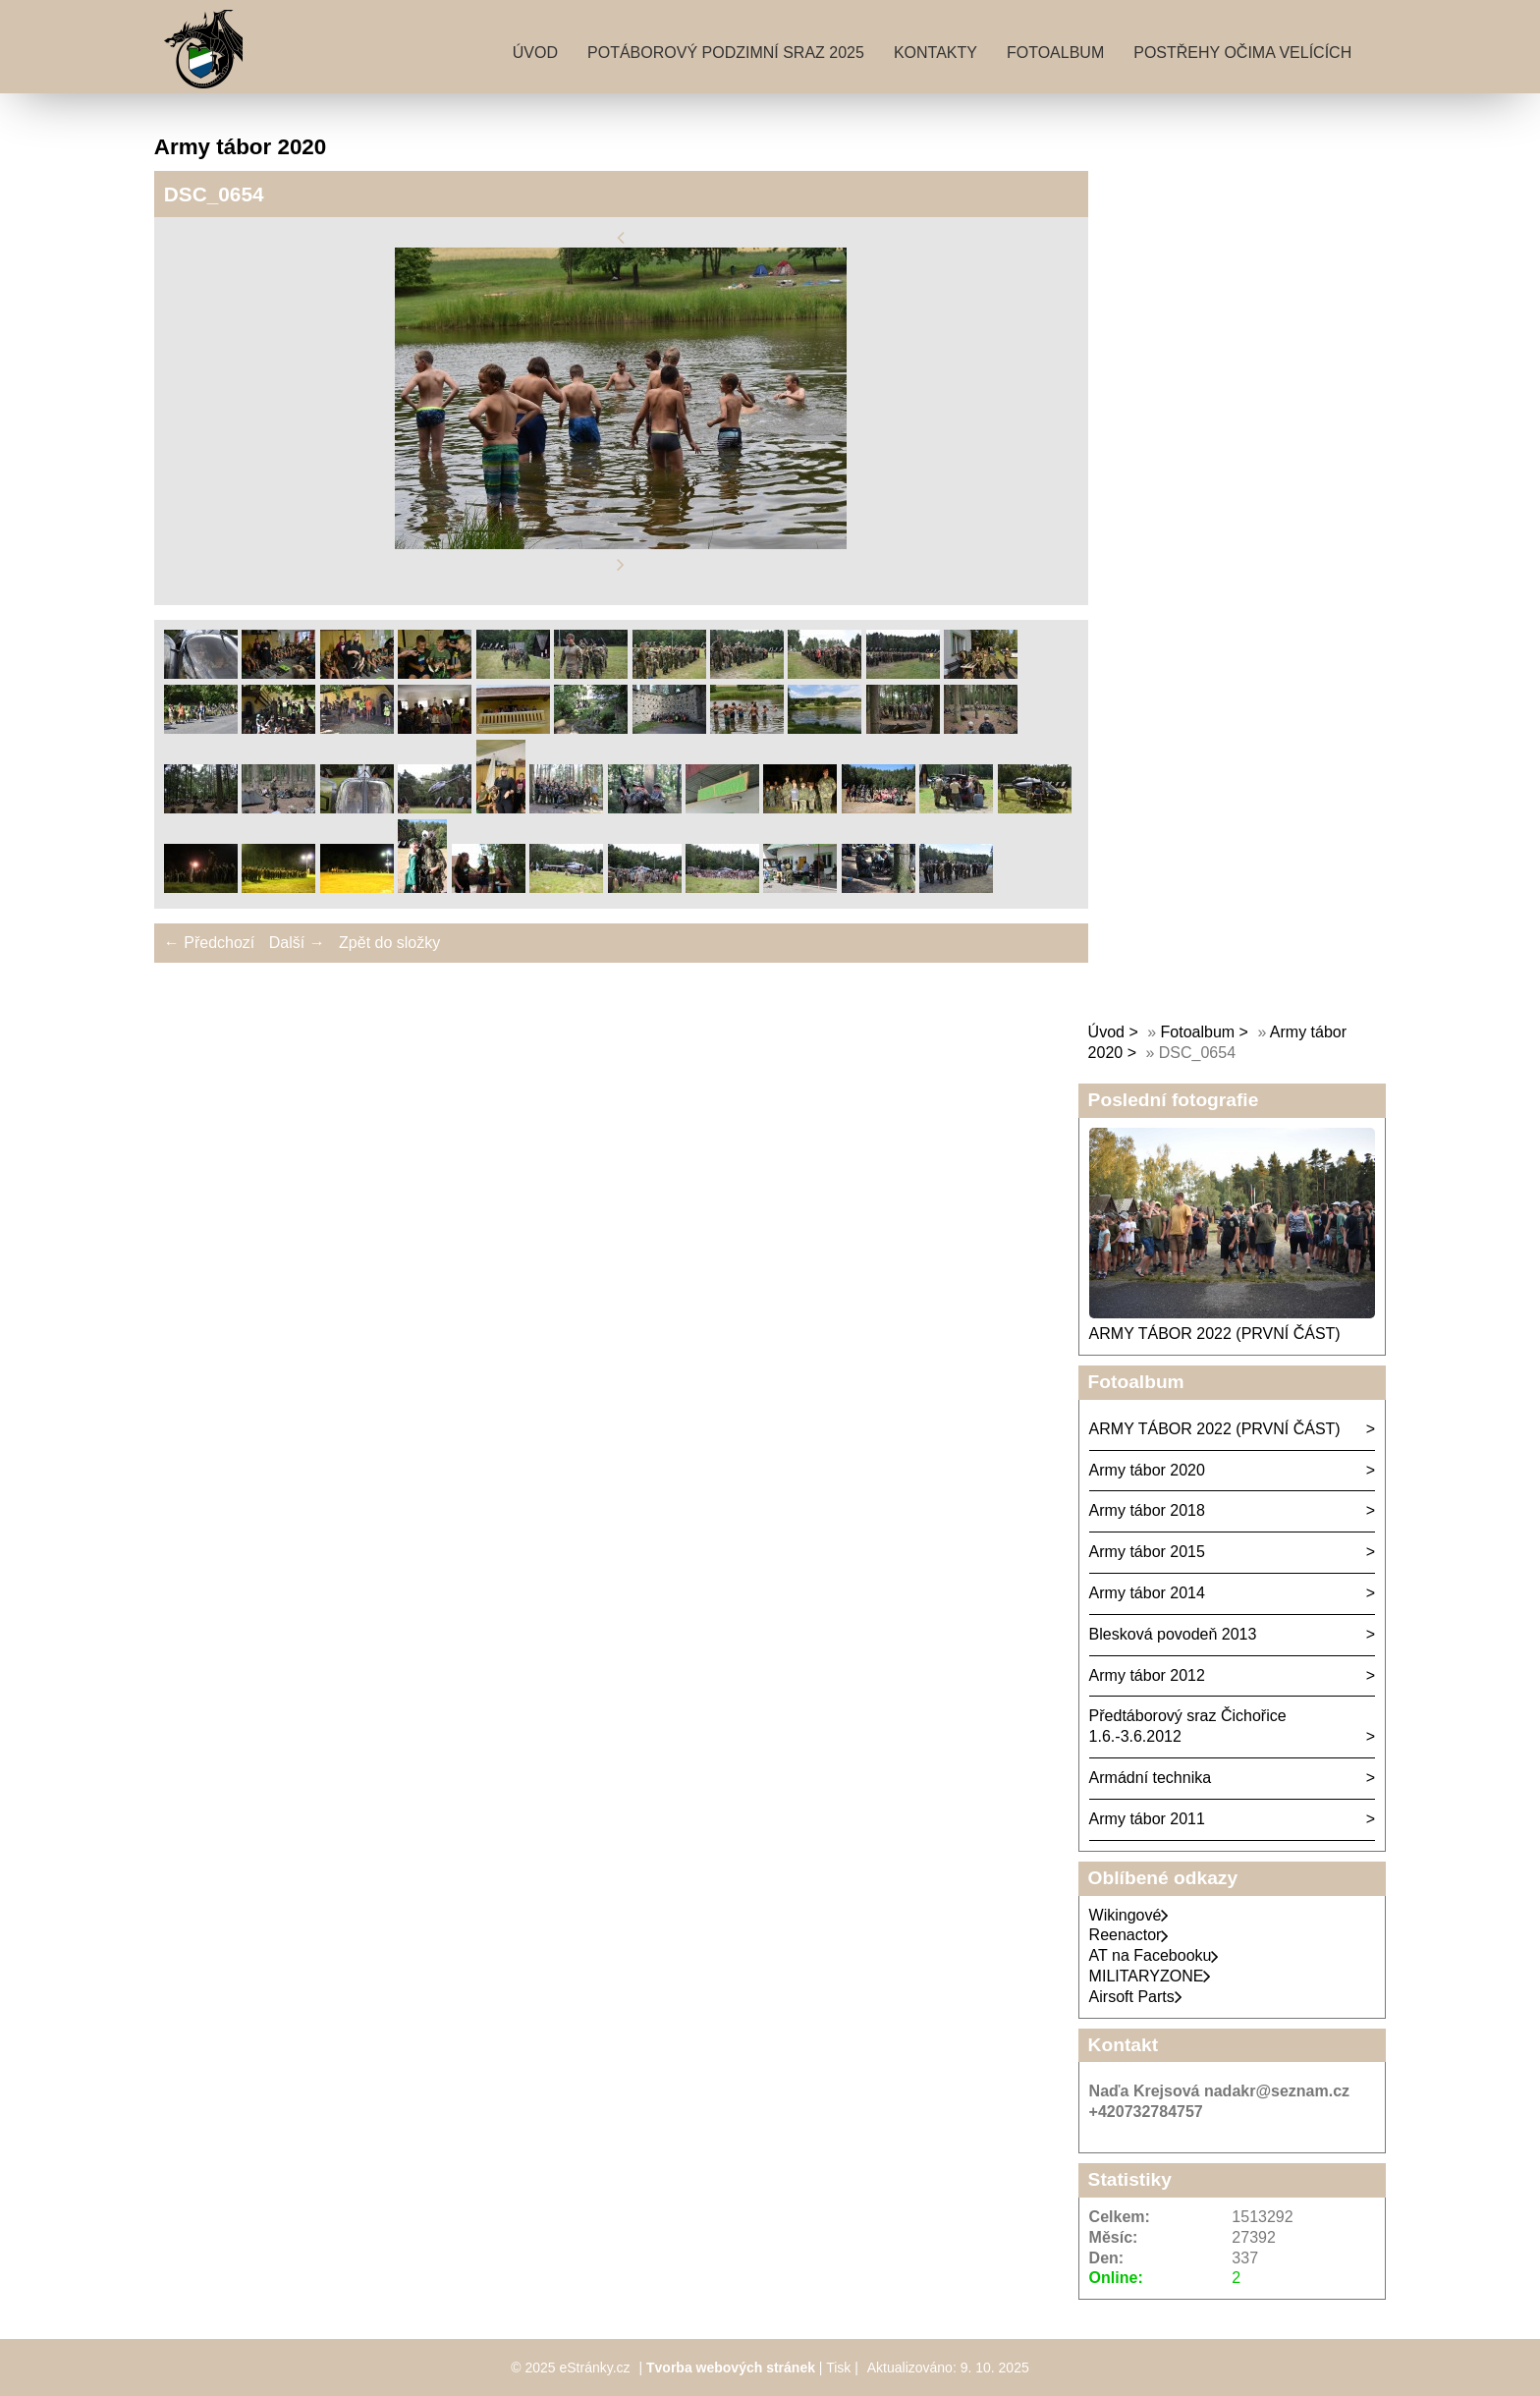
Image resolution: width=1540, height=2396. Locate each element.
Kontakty (935, 52)
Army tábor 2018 (1147, 1510)
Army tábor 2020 (1147, 1470)
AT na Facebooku (1154, 1955)
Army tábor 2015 (1147, 1551)
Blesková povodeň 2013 (1173, 1634)
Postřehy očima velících (1242, 52)
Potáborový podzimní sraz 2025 (725, 52)
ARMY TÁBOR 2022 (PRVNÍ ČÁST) (1215, 1333)
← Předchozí (209, 942)
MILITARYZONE (1150, 1976)
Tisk (838, 2367)
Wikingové (1129, 1915)
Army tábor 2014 (1147, 1593)
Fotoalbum (1055, 52)
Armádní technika (1150, 1777)
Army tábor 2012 (1147, 1675)
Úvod (535, 52)
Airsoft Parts (1135, 1996)
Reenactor (1129, 1934)
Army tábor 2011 (1147, 1819)
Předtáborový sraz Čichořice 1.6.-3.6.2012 (1188, 1726)
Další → (297, 942)
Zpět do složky (389, 942)
